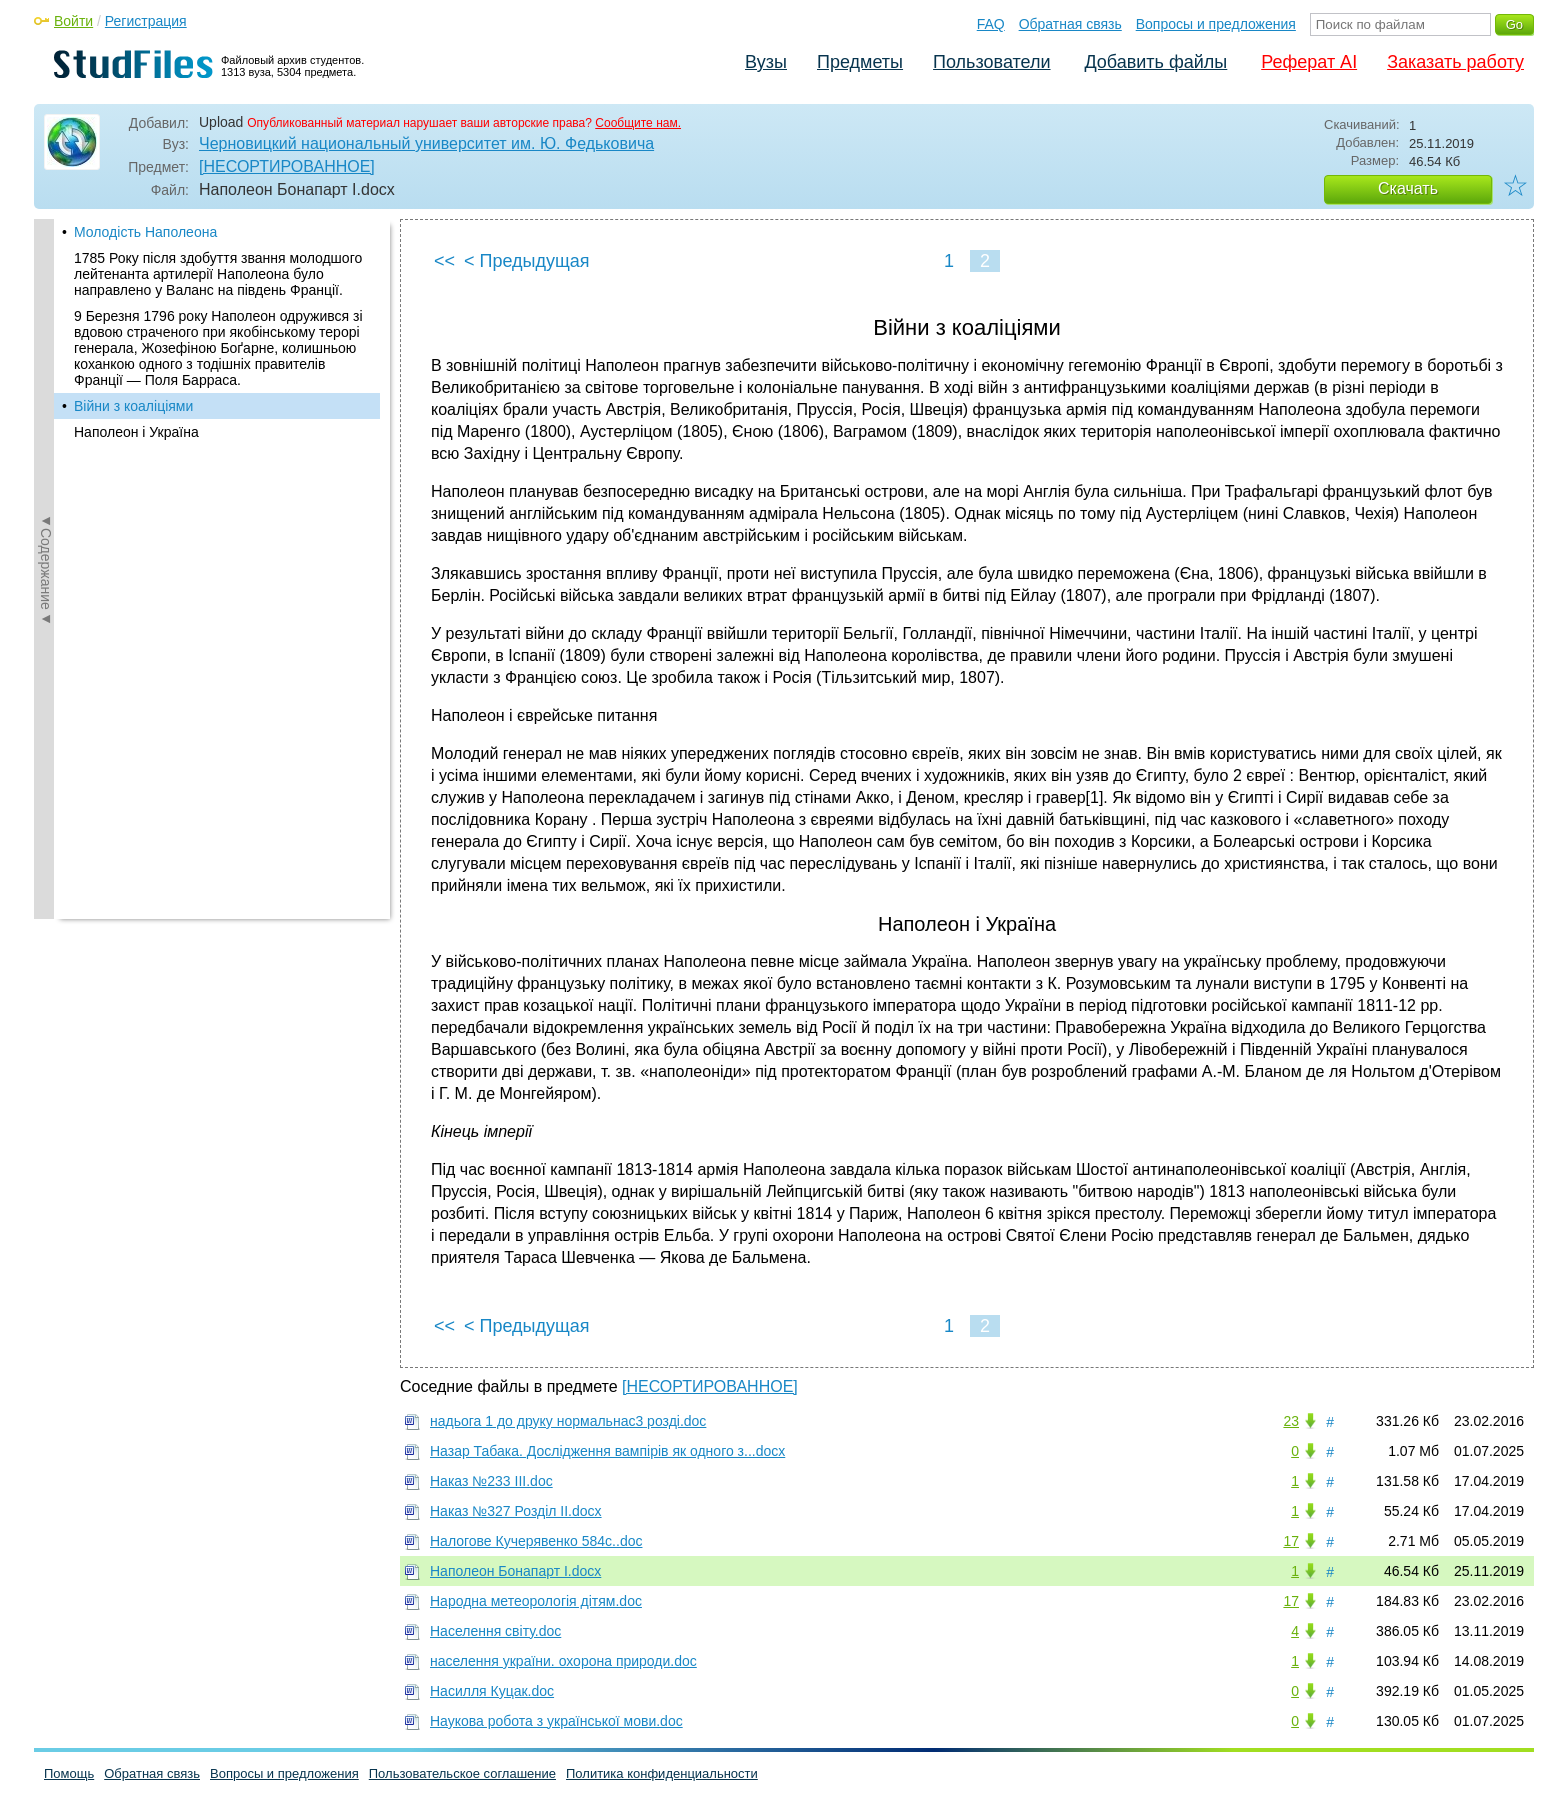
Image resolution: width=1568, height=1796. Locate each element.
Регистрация (146, 21)
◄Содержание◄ (46, 569)
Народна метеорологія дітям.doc (536, 1601)
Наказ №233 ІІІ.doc (491, 1481)
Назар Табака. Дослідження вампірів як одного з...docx (607, 1451)
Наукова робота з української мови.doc (556, 1721)
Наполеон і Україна (136, 432)
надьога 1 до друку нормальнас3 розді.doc (568, 1421)
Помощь (69, 1773)
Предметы (860, 62)
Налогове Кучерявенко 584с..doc (536, 1541)
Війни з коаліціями (133, 406)
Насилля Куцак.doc (492, 1691)
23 (1291, 1421)
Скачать (1408, 188)
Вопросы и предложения (1216, 24)
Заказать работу (1455, 62)
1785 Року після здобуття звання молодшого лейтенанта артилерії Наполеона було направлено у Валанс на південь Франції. (218, 274)
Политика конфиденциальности (662, 1773)
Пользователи (991, 62)
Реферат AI (1309, 62)
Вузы (766, 62)
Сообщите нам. (638, 123)
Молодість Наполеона (145, 232)
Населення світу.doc (495, 1631)
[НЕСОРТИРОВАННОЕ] (287, 166)
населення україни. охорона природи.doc (563, 1661)
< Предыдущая (527, 261)
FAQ (991, 24)
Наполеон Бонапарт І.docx (515, 1571)
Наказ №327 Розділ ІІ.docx (516, 1511)
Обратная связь (1070, 24)
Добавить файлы (1155, 62)
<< (444, 261)
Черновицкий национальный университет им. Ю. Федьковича (426, 143)
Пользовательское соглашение (462, 1773)
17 (1291, 1541)
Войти (73, 21)
